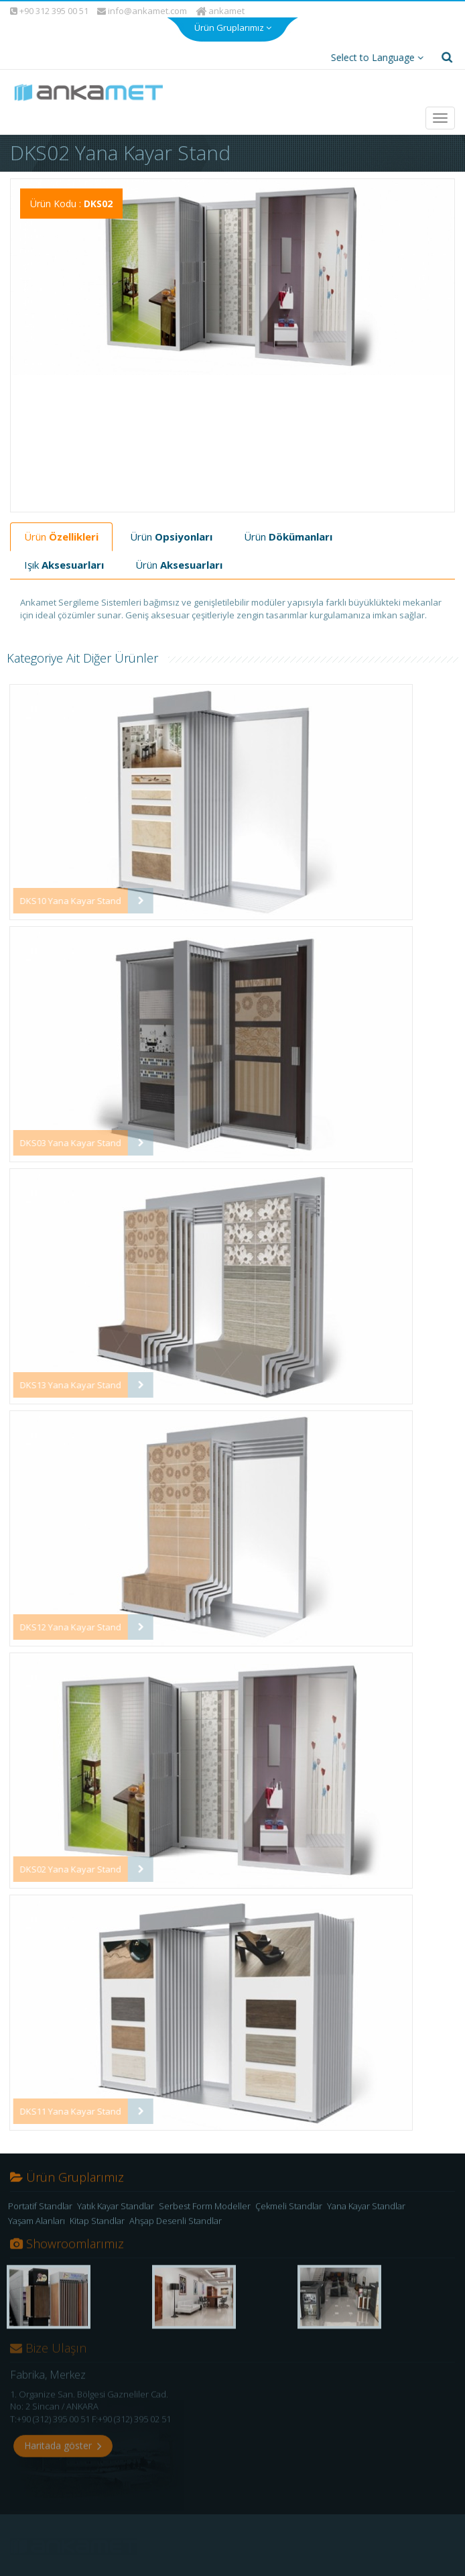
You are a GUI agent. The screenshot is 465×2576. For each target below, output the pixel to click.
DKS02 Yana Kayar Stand (60, 1866)
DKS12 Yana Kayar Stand (60, 1624)
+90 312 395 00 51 (48, 7)
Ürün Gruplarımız (232, 21)
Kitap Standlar (97, 2225)
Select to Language (373, 54)
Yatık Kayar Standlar (115, 2210)
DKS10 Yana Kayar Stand (60, 897)
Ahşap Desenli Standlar (175, 2225)
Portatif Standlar (40, 2210)
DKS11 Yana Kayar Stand (60, 2108)
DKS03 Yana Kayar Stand (60, 1139)
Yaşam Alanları (36, 2225)
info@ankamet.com (142, 8)
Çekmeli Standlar (288, 2210)
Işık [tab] (64, 561)
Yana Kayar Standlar (366, 2210)
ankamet (221, 7)
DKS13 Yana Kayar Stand (60, 1382)
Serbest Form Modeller (205, 2210)
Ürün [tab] (61, 533)
